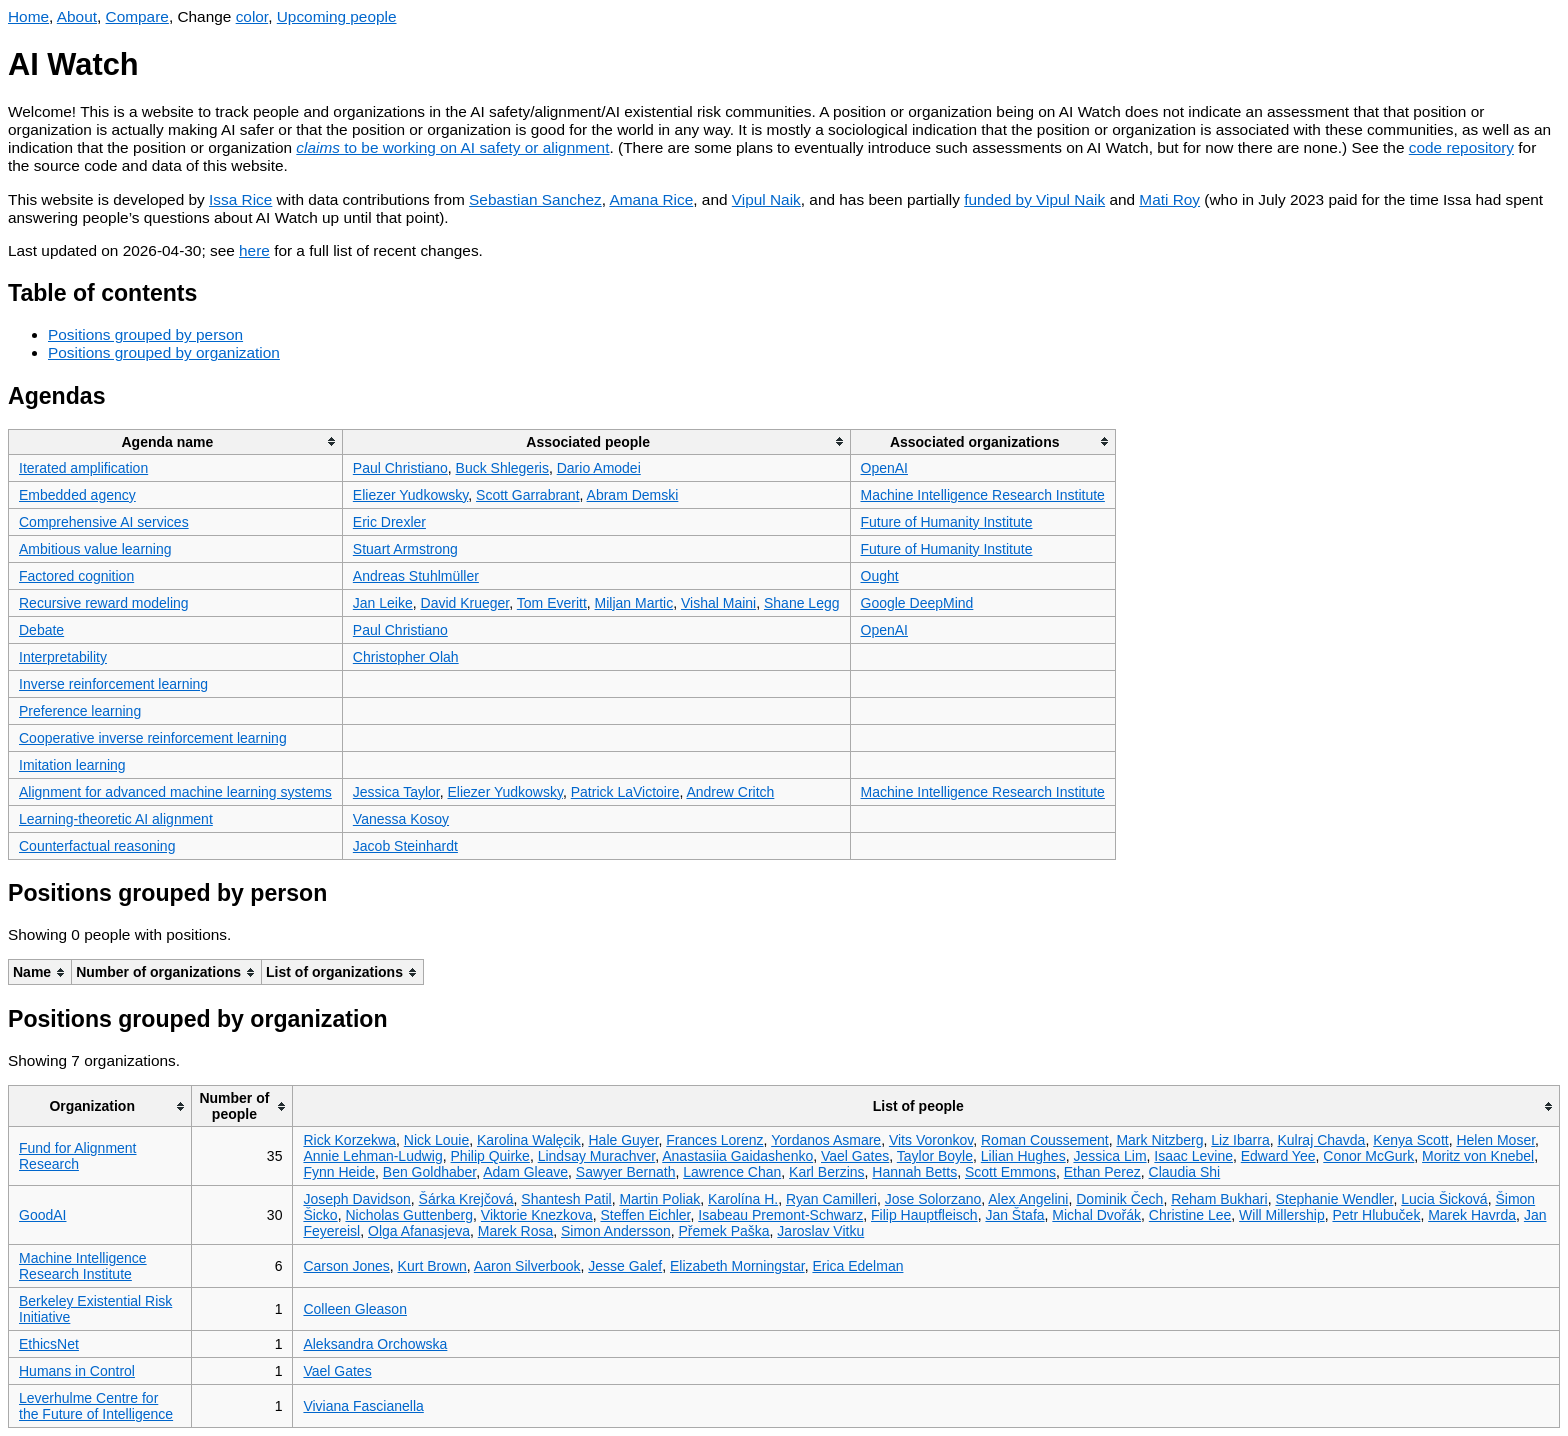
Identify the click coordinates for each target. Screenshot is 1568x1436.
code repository (1461, 147)
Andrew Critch (730, 792)
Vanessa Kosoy (401, 819)
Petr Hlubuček (1376, 1215)
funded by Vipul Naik (1034, 199)
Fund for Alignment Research (78, 1156)
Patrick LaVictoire (625, 792)
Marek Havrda (1472, 1215)
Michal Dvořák (1096, 1215)
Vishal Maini (718, 603)
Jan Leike (383, 603)
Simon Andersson (616, 1231)
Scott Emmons (1010, 1172)
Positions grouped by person (145, 334)
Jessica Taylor (396, 792)
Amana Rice (651, 199)
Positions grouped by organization (164, 352)
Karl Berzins (826, 1172)
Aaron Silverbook (527, 1266)
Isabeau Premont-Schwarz (780, 1215)
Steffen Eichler (645, 1215)
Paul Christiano (400, 468)
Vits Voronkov (931, 1140)
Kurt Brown (432, 1266)
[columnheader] (176, 441)
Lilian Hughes (1023, 1156)
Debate (41, 630)
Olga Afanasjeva (419, 1231)
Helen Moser (1495, 1140)
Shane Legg (802, 603)
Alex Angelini (1028, 1199)
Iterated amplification (83, 468)
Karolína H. (743, 1199)
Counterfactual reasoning (97, 846)
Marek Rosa (515, 1231)
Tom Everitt (552, 603)
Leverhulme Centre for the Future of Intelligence (96, 1406)
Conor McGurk (1368, 1156)
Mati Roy (1169, 199)
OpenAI (884, 468)
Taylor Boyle (935, 1156)
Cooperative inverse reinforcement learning (153, 738)
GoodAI (42, 1215)
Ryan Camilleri (831, 1199)
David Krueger (465, 603)
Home (28, 16)
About (77, 16)
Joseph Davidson (356, 1199)
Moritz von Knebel (1478, 1156)
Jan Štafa (1014, 1215)
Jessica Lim (1109, 1156)
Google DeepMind (917, 603)
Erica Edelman (857, 1266)
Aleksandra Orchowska (375, 1344)
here (254, 250)
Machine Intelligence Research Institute (983, 495)
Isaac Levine (1193, 1156)
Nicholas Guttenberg (409, 1215)
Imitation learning (72, 765)
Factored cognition (76, 576)
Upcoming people (337, 16)
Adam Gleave (525, 1172)
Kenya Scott (1411, 1140)
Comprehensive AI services (104, 522)
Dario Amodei (599, 468)
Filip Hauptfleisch (924, 1215)
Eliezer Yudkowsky (410, 495)
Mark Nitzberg (1159, 1140)
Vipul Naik (766, 199)
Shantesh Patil (566, 1199)
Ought (880, 576)
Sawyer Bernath (626, 1172)
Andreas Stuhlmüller (416, 576)
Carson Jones (346, 1266)
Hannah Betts (914, 1172)
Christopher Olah (406, 657)
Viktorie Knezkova (537, 1215)
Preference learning (80, 711)
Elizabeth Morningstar (737, 1266)
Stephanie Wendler (1334, 1199)
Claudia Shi (1185, 1172)
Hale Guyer (623, 1140)
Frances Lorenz (714, 1140)
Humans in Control (77, 1371)
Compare (137, 16)
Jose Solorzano (933, 1199)
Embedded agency (77, 495)
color (252, 16)
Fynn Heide (339, 1172)
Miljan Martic (634, 603)
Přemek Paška (724, 1231)
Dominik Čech (1119, 1199)
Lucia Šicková (1444, 1199)
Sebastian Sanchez (535, 199)
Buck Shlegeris (502, 468)
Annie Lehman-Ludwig (372, 1156)
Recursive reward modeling (104, 603)
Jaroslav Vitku (820, 1231)
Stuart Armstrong (405, 549)
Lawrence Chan (732, 1172)
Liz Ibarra (1240, 1140)
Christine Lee (1190, 1215)
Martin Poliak (659, 1199)
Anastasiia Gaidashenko (737, 1156)
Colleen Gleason (355, 1309)
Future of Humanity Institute (947, 522)
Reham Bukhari (1219, 1199)
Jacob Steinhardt (405, 846)
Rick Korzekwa (349, 1140)
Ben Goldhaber (429, 1172)
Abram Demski (633, 495)
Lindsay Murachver (597, 1156)
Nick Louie (436, 1140)
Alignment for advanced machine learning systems (175, 792)
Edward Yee (1278, 1156)
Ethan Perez (1102, 1172)
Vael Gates (855, 1156)
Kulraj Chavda (1321, 1140)
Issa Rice (240, 199)
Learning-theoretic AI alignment (116, 819)
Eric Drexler (389, 522)
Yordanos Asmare (826, 1140)
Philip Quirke (490, 1156)
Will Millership (1282, 1215)
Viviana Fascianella (363, 1406)
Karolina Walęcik (529, 1140)
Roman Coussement (1045, 1140)
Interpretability (63, 657)
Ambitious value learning (95, 549)
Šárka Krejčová (466, 1199)
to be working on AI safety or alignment (452, 147)
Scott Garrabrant (528, 495)
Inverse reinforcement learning (113, 684)
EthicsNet (49, 1344)
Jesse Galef (625, 1266)
